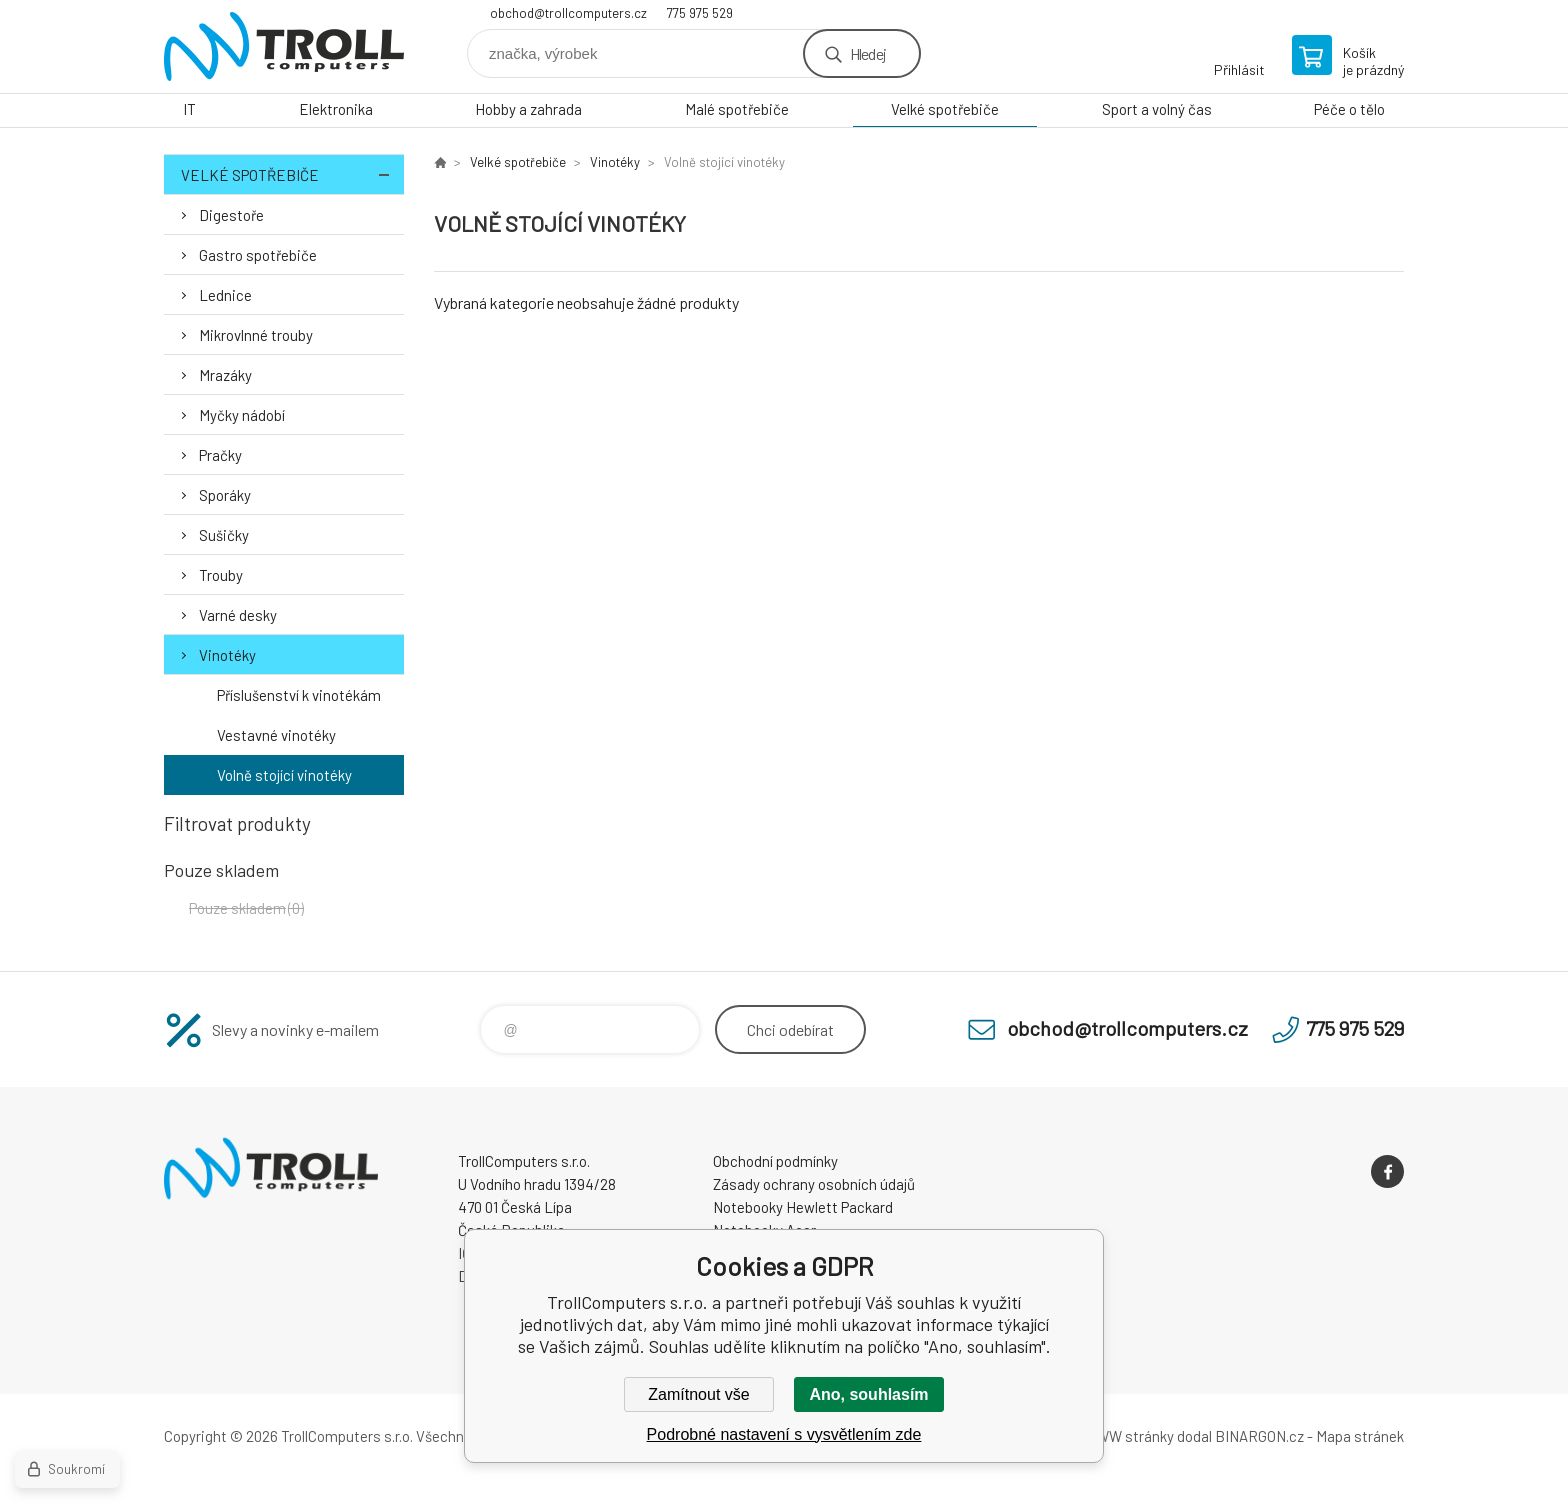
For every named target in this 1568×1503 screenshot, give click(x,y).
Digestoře (231, 215)
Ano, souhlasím (868, 1394)
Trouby (221, 575)
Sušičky (224, 535)
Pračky (220, 455)
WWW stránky (1128, 1436)
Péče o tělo (1349, 109)
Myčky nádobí (242, 415)
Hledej (868, 53)
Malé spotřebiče (737, 109)
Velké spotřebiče (945, 109)
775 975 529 (700, 13)
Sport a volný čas (1157, 109)
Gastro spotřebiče (258, 255)
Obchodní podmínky (775, 1161)
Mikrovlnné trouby (256, 335)
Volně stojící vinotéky (284, 775)
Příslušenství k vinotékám (299, 695)
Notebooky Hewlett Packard (803, 1207)
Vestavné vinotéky (276, 735)
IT (189, 109)
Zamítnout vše (698, 1394)
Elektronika (336, 109)
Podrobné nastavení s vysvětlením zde (784, 1434)
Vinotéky (227, 655)
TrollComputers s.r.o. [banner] (284, 46)
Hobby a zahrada (528, 109)
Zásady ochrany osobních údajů (814, 1184)
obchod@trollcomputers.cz (568, 13)
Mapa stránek (1360, 1436)
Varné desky (238, 615)
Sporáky (225, 495)
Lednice (225, 295)
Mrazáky (225, 375)
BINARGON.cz (1259, 1436)
